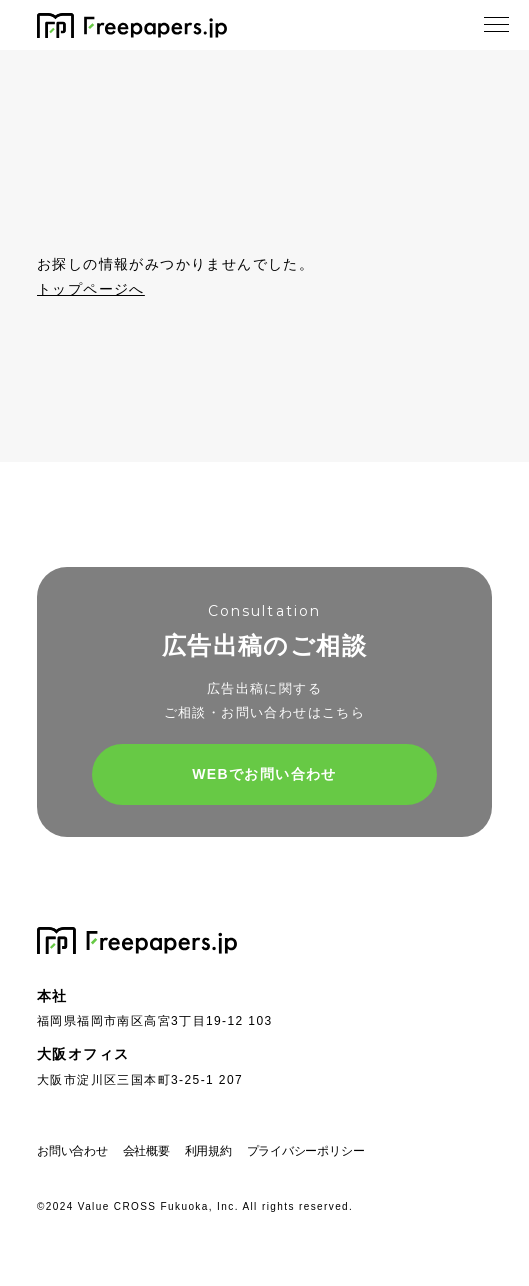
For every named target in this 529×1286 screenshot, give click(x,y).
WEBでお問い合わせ (264, 774)
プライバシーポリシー (306, 1151)
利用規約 (208, 1151)
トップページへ (91, 289)
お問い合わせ (72, 1151)
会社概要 (146, 1151)
